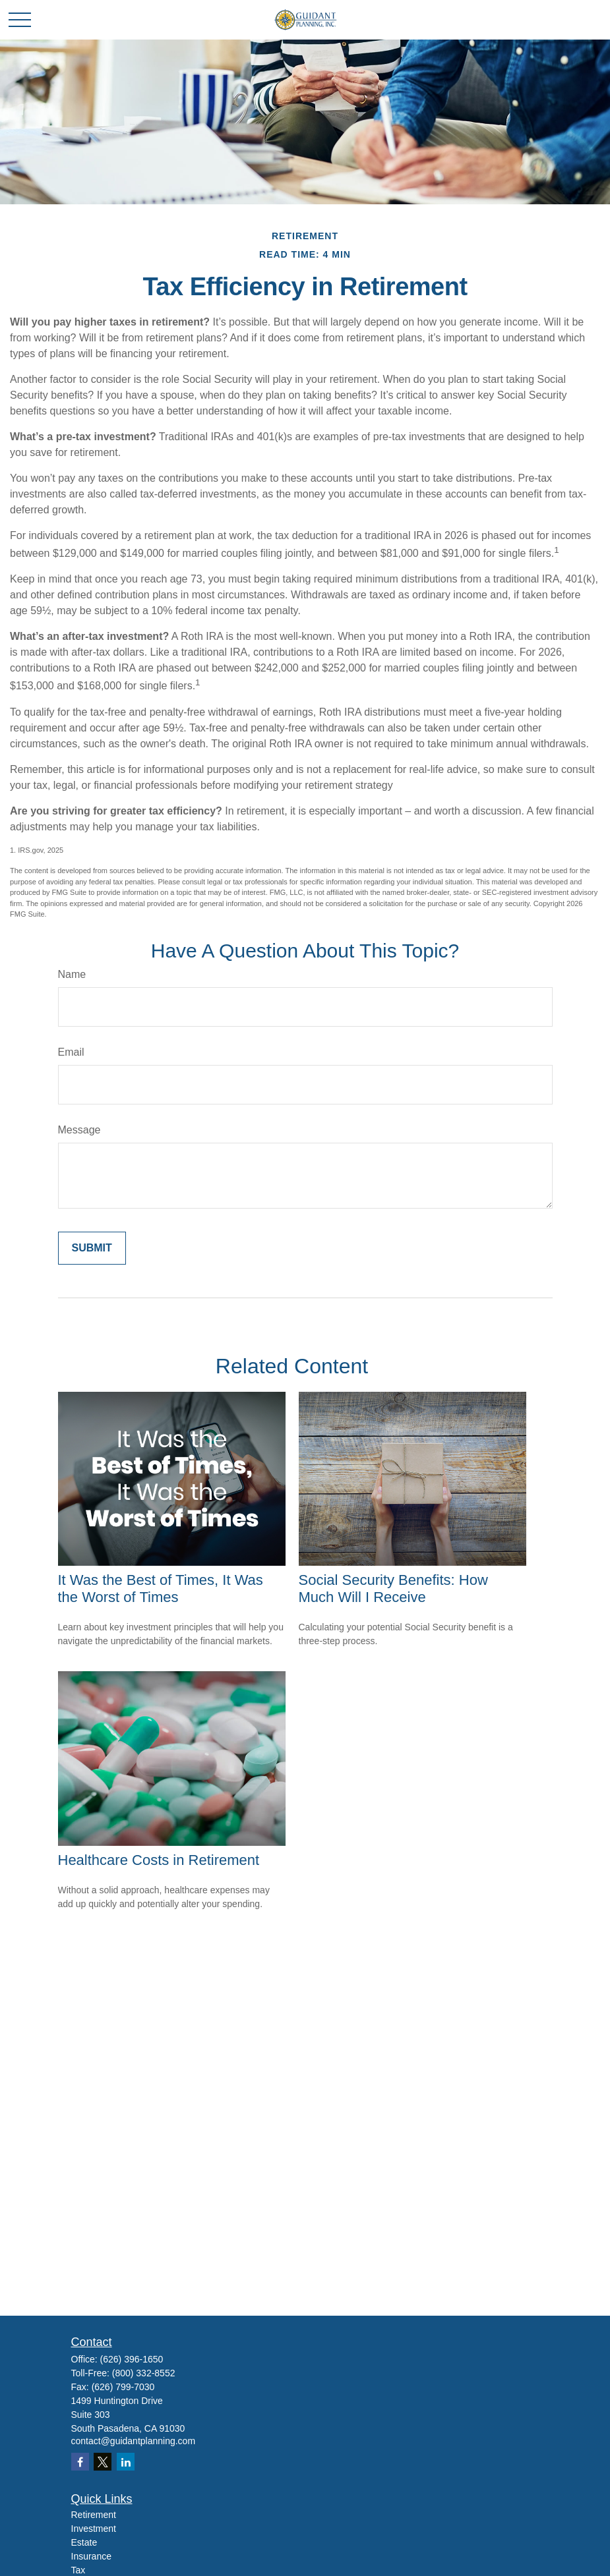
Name (72, 974)
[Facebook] (80, 2462)
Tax (78, 2570)
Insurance (91, 2556)
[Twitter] (102, 2462)
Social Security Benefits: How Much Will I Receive (393, 1588)
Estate (84, 2542)
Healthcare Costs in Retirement (159, 1860)
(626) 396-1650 (132, 2359)
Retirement (93, 2514)
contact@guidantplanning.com (133, 2441)
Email (71, 1052)
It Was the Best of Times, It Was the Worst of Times (160, 1588)
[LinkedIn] (126, 2462)
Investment (93, 2528)
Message (79, 1129)
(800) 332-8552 (143, 2373)
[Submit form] (92, 1248)
